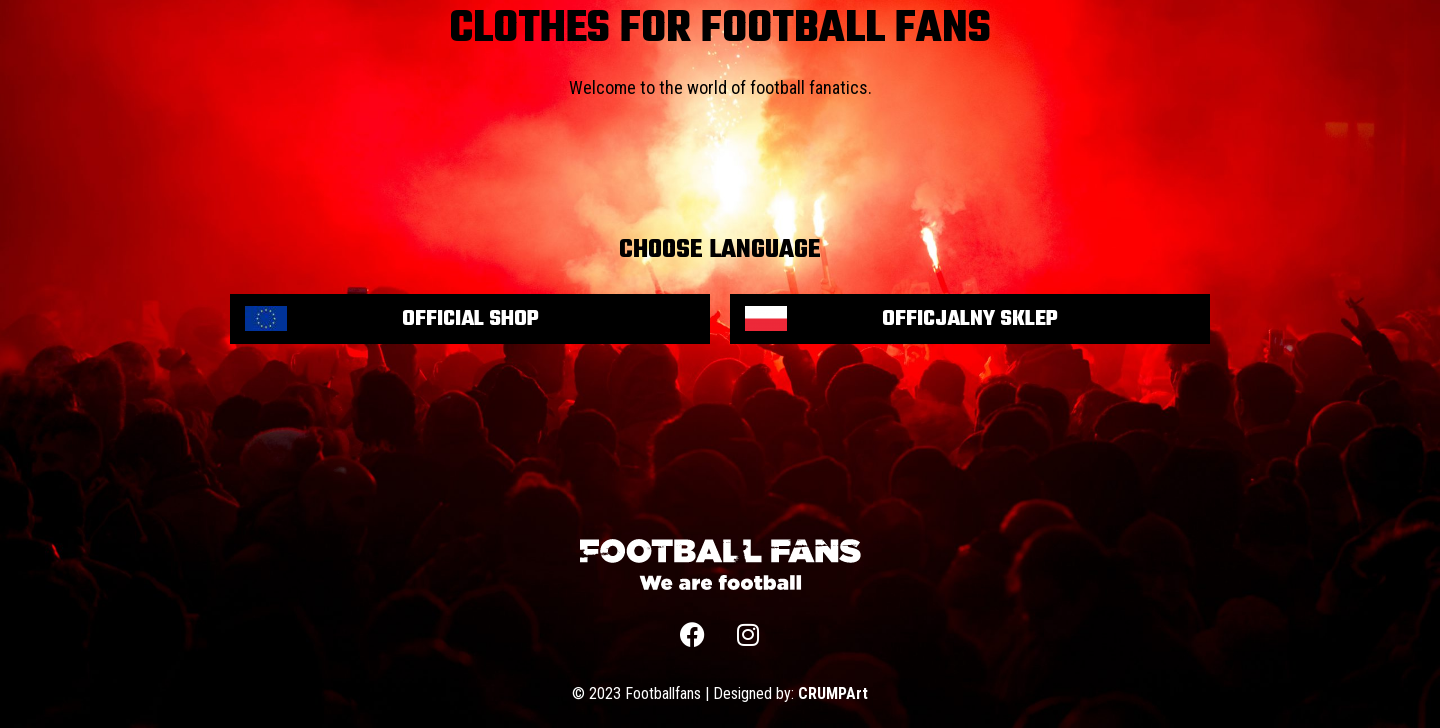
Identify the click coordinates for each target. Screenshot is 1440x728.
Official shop (470, 319)
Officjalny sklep (970, 319)
